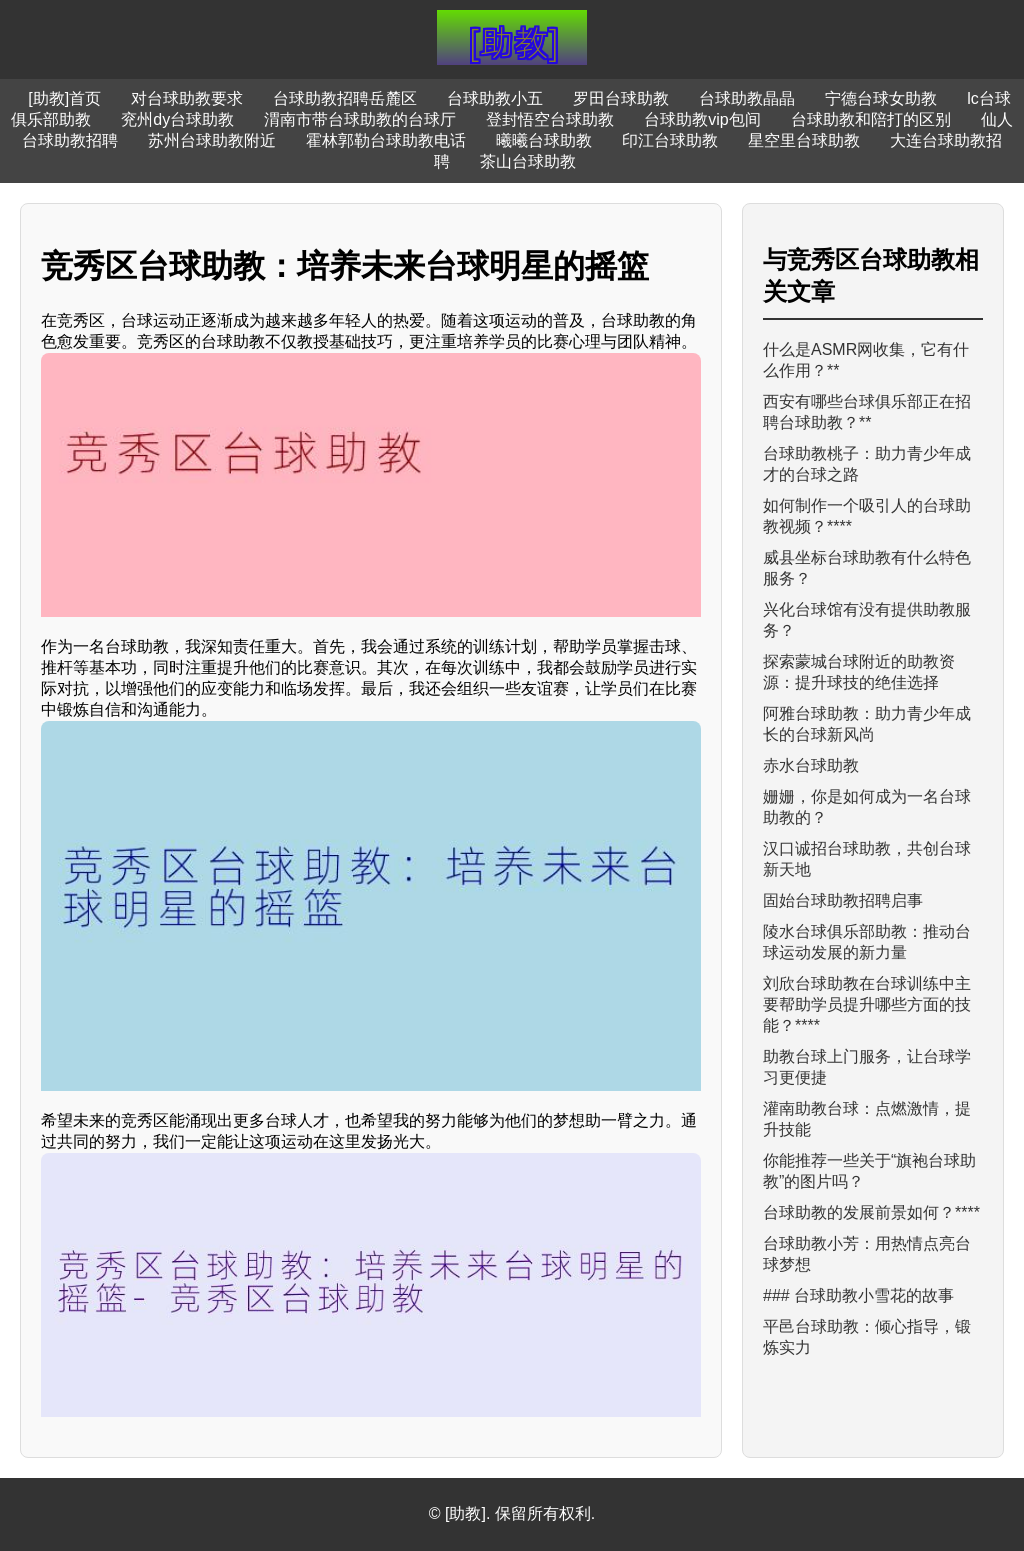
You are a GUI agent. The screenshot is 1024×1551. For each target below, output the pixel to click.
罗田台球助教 (621, 98)
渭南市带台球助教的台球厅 (360, 119)
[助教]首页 (64, 98)
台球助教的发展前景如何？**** (871, 1212)
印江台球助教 (670, 140)
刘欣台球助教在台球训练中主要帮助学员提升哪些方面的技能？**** (867, 1004)
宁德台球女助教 (881, 98)
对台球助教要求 (187, 98)
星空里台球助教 (804, 140)
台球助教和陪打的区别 (871, 119)
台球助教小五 (495, 98)
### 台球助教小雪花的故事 (858, 1295)
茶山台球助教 (528, 161)
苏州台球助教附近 (212, 140)
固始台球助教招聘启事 (843, 900)
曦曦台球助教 (544, 140)
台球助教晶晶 (747, 98)
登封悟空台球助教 (550, 119)
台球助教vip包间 (702, 119)
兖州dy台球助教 (177, 119)
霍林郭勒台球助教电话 (386, 140)
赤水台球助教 (811, 765)
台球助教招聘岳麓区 (345, 98)
